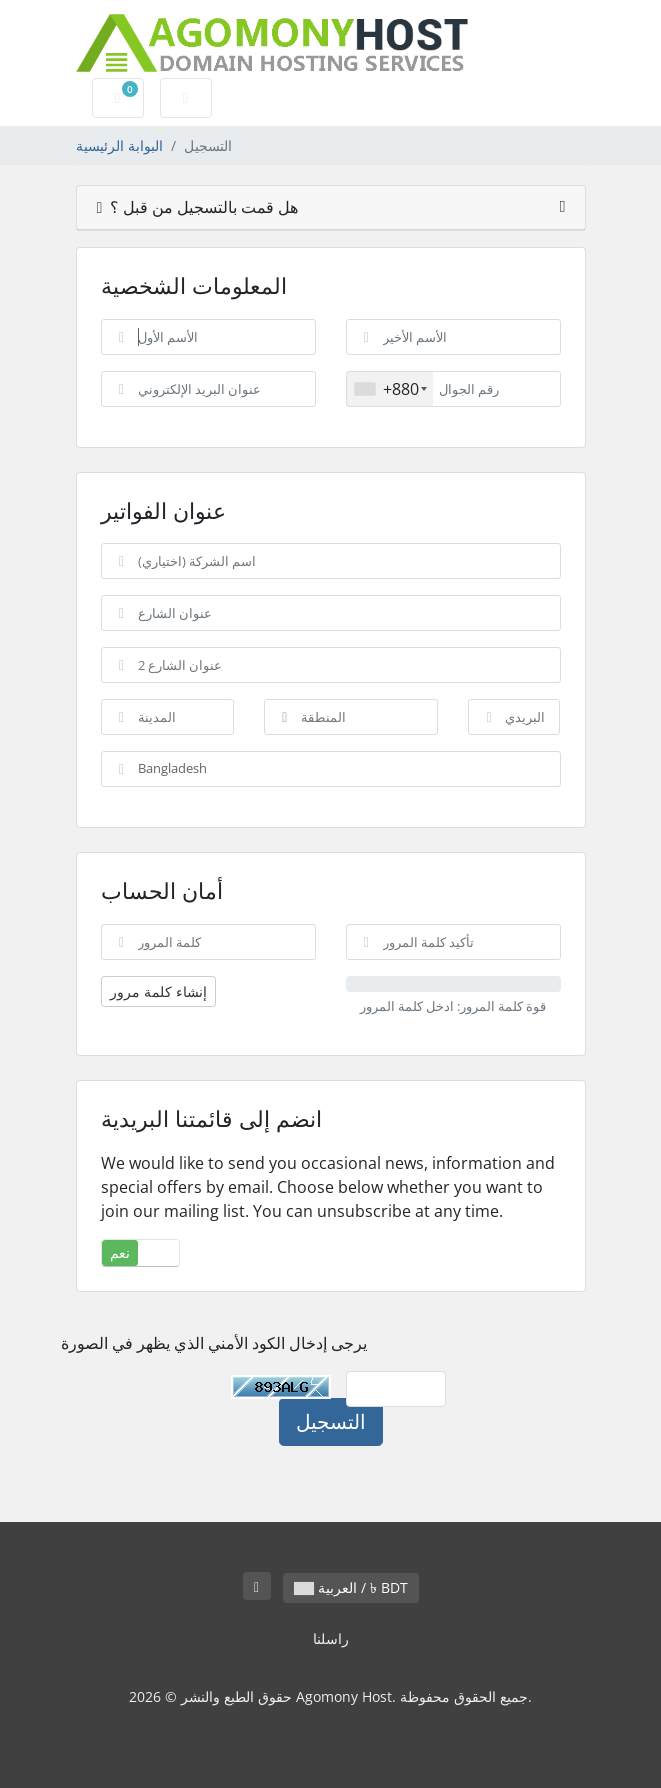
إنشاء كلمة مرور (158, 991)
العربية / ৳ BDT (351, 1587)
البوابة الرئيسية (119, 145)
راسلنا (331, 1638)
